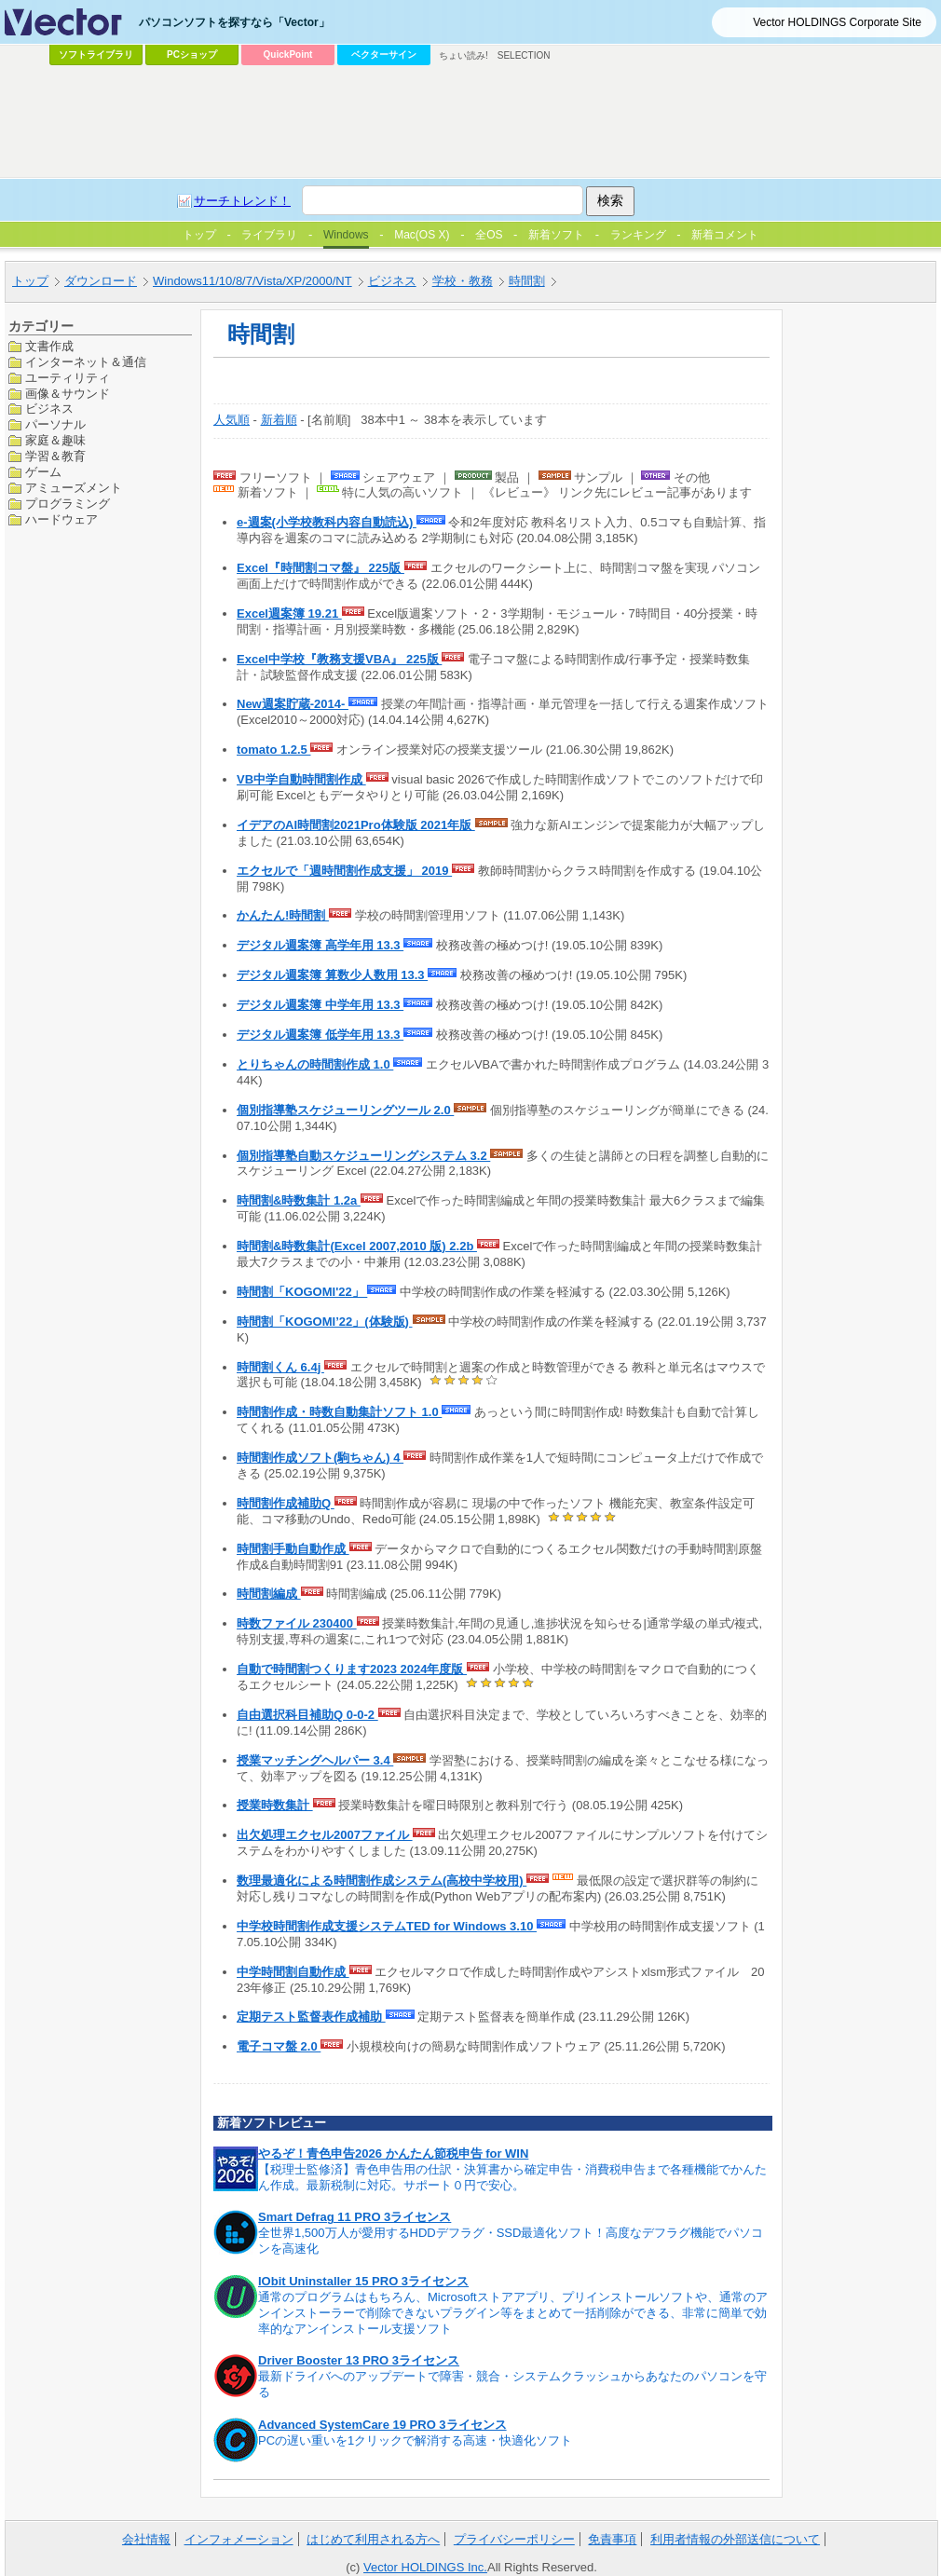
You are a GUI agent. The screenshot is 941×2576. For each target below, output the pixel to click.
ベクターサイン (383, 54)
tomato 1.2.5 (273, 749)
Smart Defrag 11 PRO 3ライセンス (354, 2217)
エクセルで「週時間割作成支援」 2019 (344, 871)
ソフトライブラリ (96, 54)
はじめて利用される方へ (373, 2539)
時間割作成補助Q (285, 1503)
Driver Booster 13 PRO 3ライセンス (358, 2360)
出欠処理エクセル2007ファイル (325, 1835)
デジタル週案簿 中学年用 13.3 (320, 1005)
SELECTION (524, 55)
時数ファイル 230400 (297, 1623)
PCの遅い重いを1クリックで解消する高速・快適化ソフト (415, 2440)
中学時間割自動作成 (293, 1972)
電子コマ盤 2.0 (278, 2046)
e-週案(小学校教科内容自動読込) (326, 522)
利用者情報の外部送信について (735, 2539)
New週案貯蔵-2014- (292, 704)
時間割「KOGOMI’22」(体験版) (325, 1322)
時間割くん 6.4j (280, 1367)
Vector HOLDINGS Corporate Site (837, 22)
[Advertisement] (306, 210)
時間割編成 (269, 1594)
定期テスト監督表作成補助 (311, 2017)
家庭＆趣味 (55, 440)
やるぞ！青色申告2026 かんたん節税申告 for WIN (393, 2153)
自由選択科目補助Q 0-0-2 (307, 1715)
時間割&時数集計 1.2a (299, 1200)
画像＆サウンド (67, 394)
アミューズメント (73, 488)
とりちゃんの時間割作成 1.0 (315, 1064)
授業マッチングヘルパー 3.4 (315, 1760)
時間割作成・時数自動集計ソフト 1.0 (339, 1412)
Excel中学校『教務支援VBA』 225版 (339, 659)
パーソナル (55, 424)
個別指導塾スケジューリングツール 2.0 (345, 1110)
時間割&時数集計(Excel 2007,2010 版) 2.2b (357, 1246)
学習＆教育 (55, 456)
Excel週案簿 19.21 (289, 613)
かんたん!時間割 (283, 915)
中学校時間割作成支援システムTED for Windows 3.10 (387, 1926)
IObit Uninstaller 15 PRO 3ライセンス (363, 2281)
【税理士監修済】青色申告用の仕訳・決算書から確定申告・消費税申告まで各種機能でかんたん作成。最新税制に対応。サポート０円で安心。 (512, 2177)
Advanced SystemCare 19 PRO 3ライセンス (382, 2425)
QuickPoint (288, 54)
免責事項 (612, 2539)
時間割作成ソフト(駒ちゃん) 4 (320, 1458)
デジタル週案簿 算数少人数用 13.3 (332, 975)
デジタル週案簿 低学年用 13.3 (320, 1035)
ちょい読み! (463, 55)
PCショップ (192, 54)
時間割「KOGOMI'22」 (302, 1292)
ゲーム (43, 472)
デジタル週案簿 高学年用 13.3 (320, 945)
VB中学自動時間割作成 (301, 779)
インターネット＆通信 (85, 362)
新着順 (279, 420)
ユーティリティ (67, 378)
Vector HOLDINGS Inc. (425, 2567)
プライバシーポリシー (514, 2539)
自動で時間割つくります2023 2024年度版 (352, 1669)
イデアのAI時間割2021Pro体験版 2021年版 (356, 825)
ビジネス (49, 409)
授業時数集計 (275, 1805)
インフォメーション (238, 2539)
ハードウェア (61, 519)
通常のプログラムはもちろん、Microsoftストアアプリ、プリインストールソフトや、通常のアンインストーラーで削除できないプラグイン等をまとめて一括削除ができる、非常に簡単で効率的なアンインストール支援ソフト (513, 2313)
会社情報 (146, 2539)
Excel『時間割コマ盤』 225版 (320, 568)
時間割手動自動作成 (293, 1549)
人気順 (231, 420)
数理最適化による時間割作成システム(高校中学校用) (381, 1881)
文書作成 (49, 346)
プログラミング (67, 504)
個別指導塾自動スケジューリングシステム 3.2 (363, 1156)
